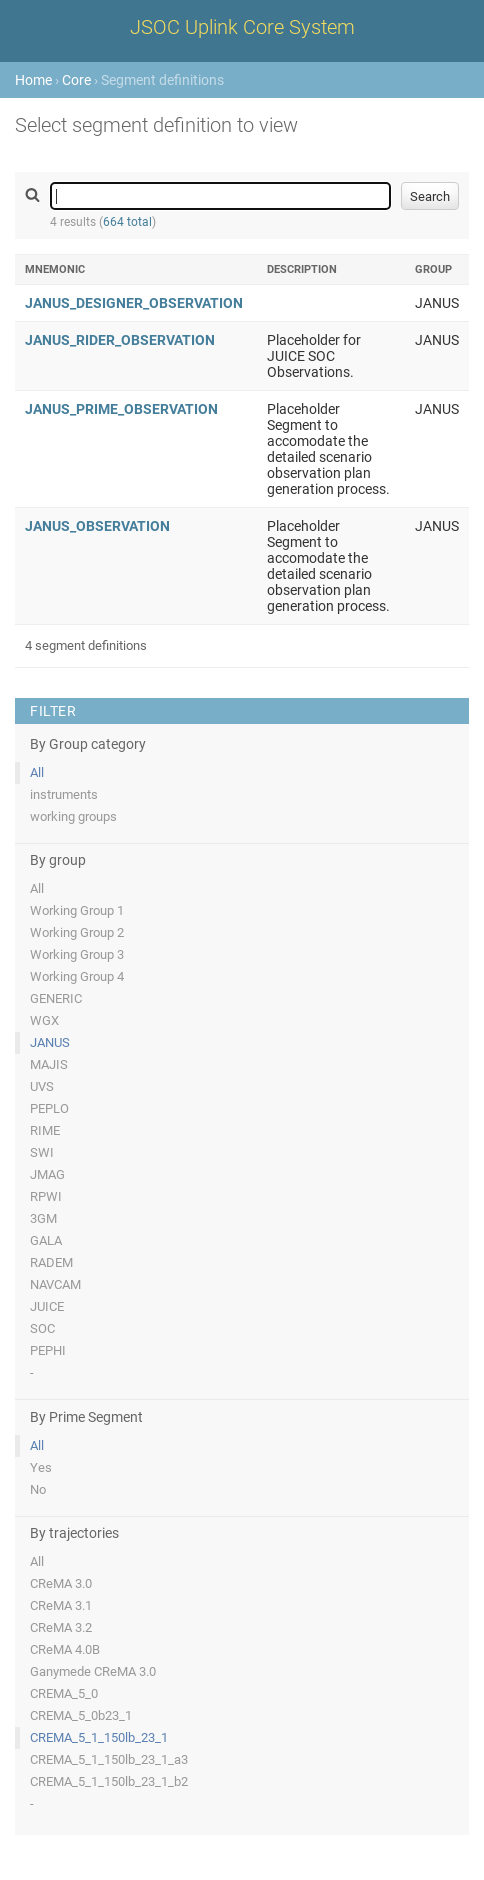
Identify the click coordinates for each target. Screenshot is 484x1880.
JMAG (47, 1174)
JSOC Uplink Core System (242, 27)
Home (33, 80)
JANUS (50, 1042)
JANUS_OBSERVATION (97, 526)
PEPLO (49, 1108)
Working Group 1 (77, 910)
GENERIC (56, 998)
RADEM (51, 1262)
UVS (42, 1086)
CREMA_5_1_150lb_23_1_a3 (109, 1759)
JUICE (47, 1306)
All (37, 772)
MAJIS (49, 1064)
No (38, 1489)
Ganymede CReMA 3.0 (93, 1671)
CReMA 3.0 (61, 1583)
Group (433, 269)
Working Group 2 (77, 932)
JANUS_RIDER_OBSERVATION (120, 340)
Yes (41, 1467)
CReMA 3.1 (61, 1605)
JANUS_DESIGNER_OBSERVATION (134, 303)
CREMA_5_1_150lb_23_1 (99, 1737)
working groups (73, 816)
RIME (45, 1130)
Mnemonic (55, 269)
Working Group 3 (77, 954)
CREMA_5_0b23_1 (81, 1715)
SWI (42, 1152)
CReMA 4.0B (65, 1649)
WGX (44, 1020)
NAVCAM (55, 1284)
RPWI (46, 1196)
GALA (46, 1240)
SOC (42, 1328)
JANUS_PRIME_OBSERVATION (121, 409)
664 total (127, 222)
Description (302, 269)
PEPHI (48, 1350)
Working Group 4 (77, 976)
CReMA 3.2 (61, 1627)
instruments (64, 794)
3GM (43, 1218)
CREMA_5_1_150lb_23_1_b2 (109, 1781)
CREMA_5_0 (64, 1693)
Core (76, 80)
